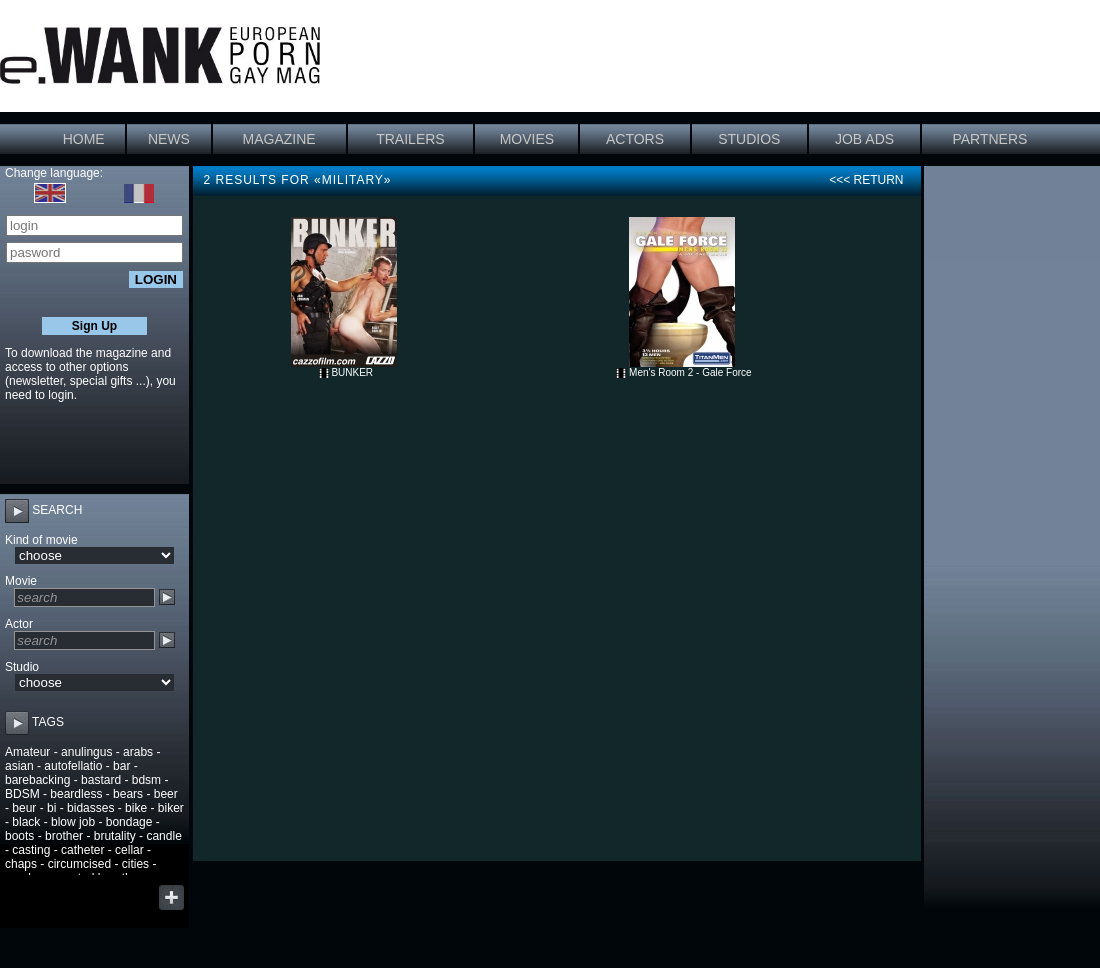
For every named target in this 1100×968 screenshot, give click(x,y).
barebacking (37, 780)
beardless (76, 794)
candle (163, 836)
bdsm (146, 780)
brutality (115, 836)
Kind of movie (41, 540)
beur (24, 808)
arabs (138, 752)
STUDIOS (749, 139)
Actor (19, 624)
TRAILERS (410, 139)
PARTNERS (989, 139)
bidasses (90, 808)
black (26, 822)
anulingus (86, 752)
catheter (82, 850)
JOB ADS (864, 139)
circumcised (79, 864)
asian (19, 766)
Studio (22, 667)
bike (136, 808)
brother (64, 836)
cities (135, 864)
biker (171, 808)
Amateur (27, 752)
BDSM (22, 794)
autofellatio (73, 766)
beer (166, 794)
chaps (21, 864)
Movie (21, 581)
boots (19, 836)
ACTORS (635, 139)
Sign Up (94, 326)
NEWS (169, 139)
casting (31, 850)
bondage (129, 822)
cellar (129, 850)
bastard (101, 780)
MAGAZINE (279, 139)
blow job (73, 822)
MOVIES (527, 139)
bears (128, 794)
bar (121, 766)
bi (51, 808)
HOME (84, 139)
